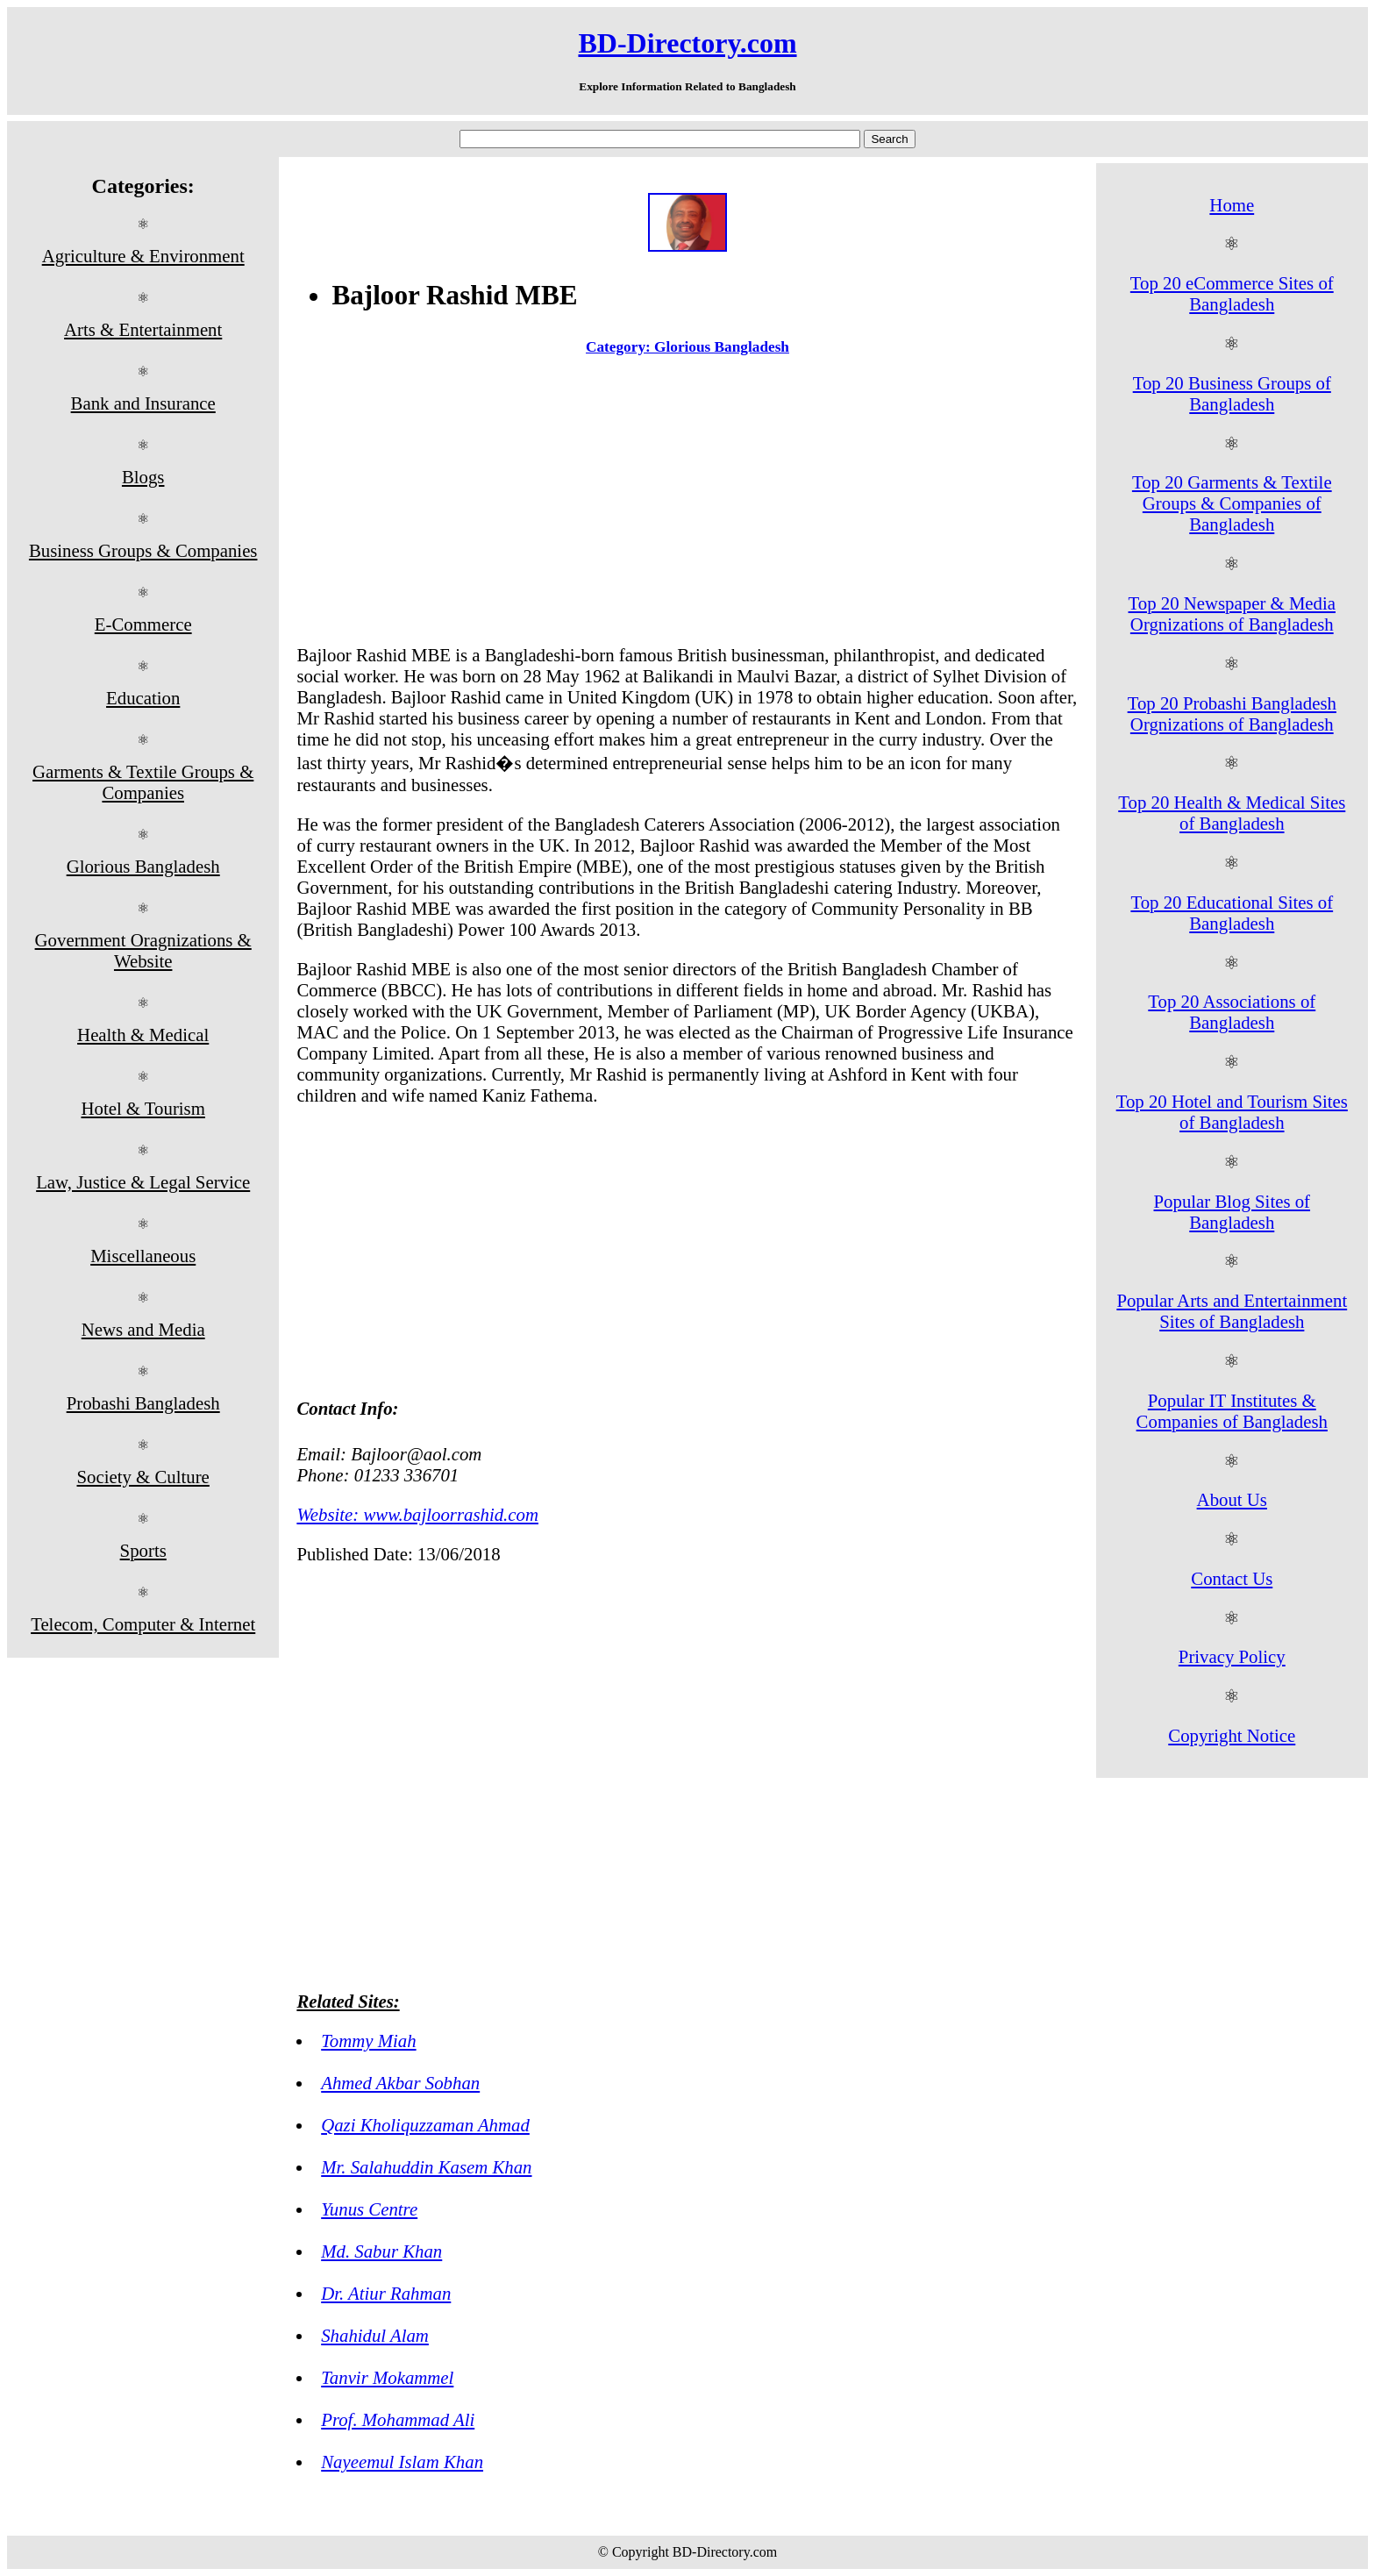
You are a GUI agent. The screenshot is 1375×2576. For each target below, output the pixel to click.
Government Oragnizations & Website (143, 950)
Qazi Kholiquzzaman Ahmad (425, 2125)
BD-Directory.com (687, 43)
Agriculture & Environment (143, 256)
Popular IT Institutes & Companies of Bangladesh (1232, 1410)
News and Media (143, 1329)
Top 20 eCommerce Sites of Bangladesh (1232, 293)
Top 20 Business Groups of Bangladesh (1232, 393)
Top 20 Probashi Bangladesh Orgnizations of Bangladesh (1232, 713)
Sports (143, 1550)
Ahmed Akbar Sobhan (400, 2083)
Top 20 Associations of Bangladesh (1231, 1011)
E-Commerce (143, 624)
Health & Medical (143, 1034)
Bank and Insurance (143, 403)
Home (1231, 205)
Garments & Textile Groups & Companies (142, 782)
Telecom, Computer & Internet (143, 1624)
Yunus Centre (369, 2209)
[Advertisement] (687, 504)
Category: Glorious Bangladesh (687, 347)
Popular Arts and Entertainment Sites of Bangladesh (1231, 1310)
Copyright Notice (1231, 1735)
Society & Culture (143, 1476)
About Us (1232, 1499)
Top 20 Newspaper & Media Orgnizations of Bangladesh (1232, 613)
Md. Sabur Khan (381, 2251)
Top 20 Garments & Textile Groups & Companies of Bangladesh (1232, 503)
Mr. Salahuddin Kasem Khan (426, 2167)
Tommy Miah (368, 2040)
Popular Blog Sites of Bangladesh (1232, 1211)
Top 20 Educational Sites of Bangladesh (1231, 912)
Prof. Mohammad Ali (397, 2419)
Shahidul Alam (375, 2335)
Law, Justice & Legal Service (143, 1182)
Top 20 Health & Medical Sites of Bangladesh (1231, 812)
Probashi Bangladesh (143, 1403)
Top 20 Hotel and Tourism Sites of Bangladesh (1232, 1111)
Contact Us (1231, 1578)
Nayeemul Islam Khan (402, 2461)
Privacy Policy (1232, 1656)
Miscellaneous (143, 1255)
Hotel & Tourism (142, 1108)
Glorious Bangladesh (143, 866)
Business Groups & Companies (143, 550)
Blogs (143, 477)
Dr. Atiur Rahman (386, 2293)
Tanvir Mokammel (387, 2377)
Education (143, 698)
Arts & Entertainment (143, 329)
